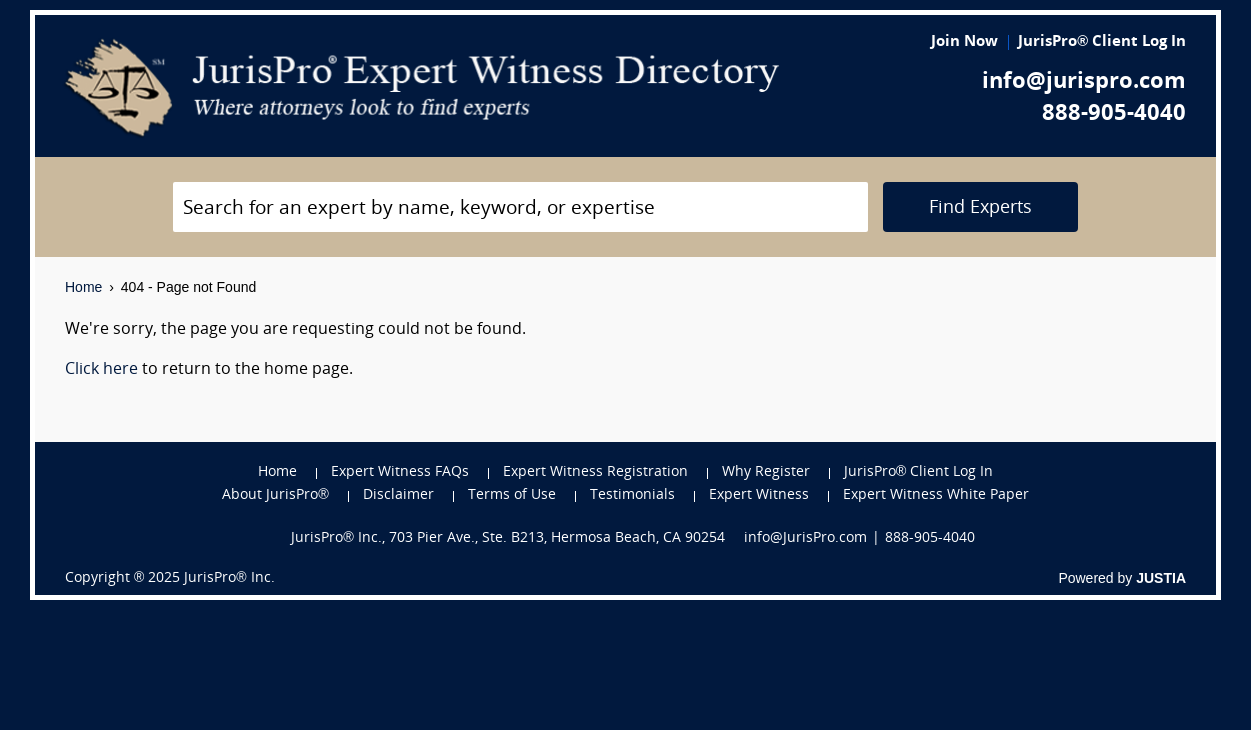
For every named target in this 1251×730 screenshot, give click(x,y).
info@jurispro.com (1084, 82)
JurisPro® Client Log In (1102, 42)
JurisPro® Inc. (229, 578)
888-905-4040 (1114, 114)
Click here (101, 370)
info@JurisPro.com (805, 538)
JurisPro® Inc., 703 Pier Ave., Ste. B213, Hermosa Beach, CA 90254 (508, 538)
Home (83, 287)
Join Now (964, 42)
